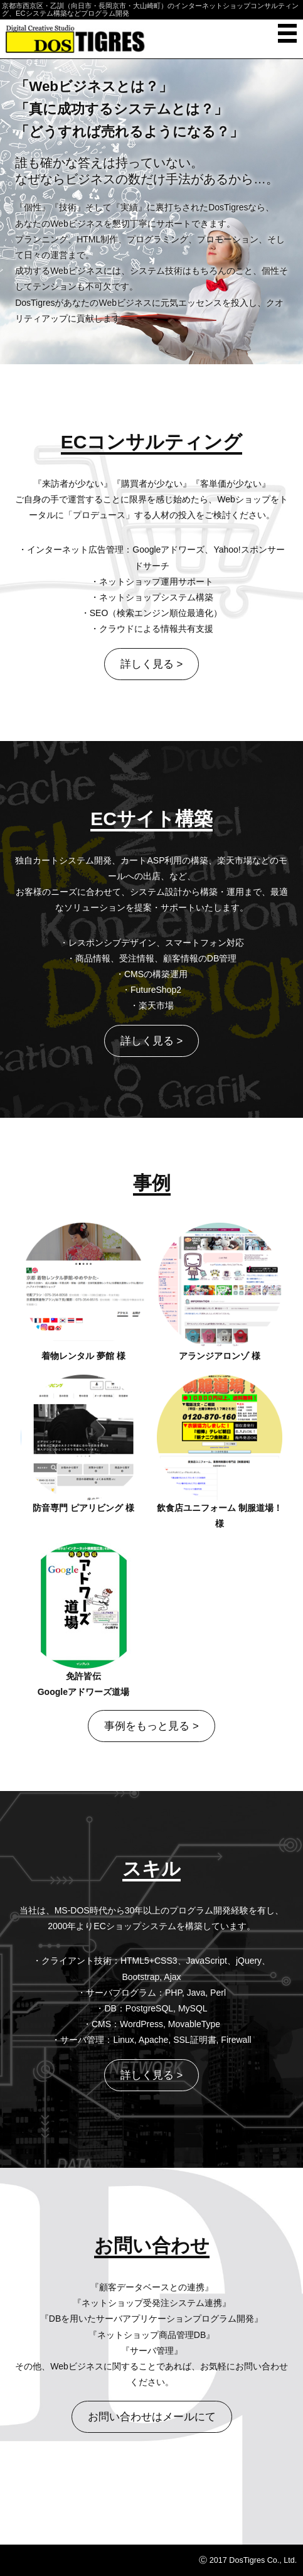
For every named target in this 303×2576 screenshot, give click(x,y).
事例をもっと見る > (151, 1726)
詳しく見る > (151, 664)
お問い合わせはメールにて (152, 2417)
